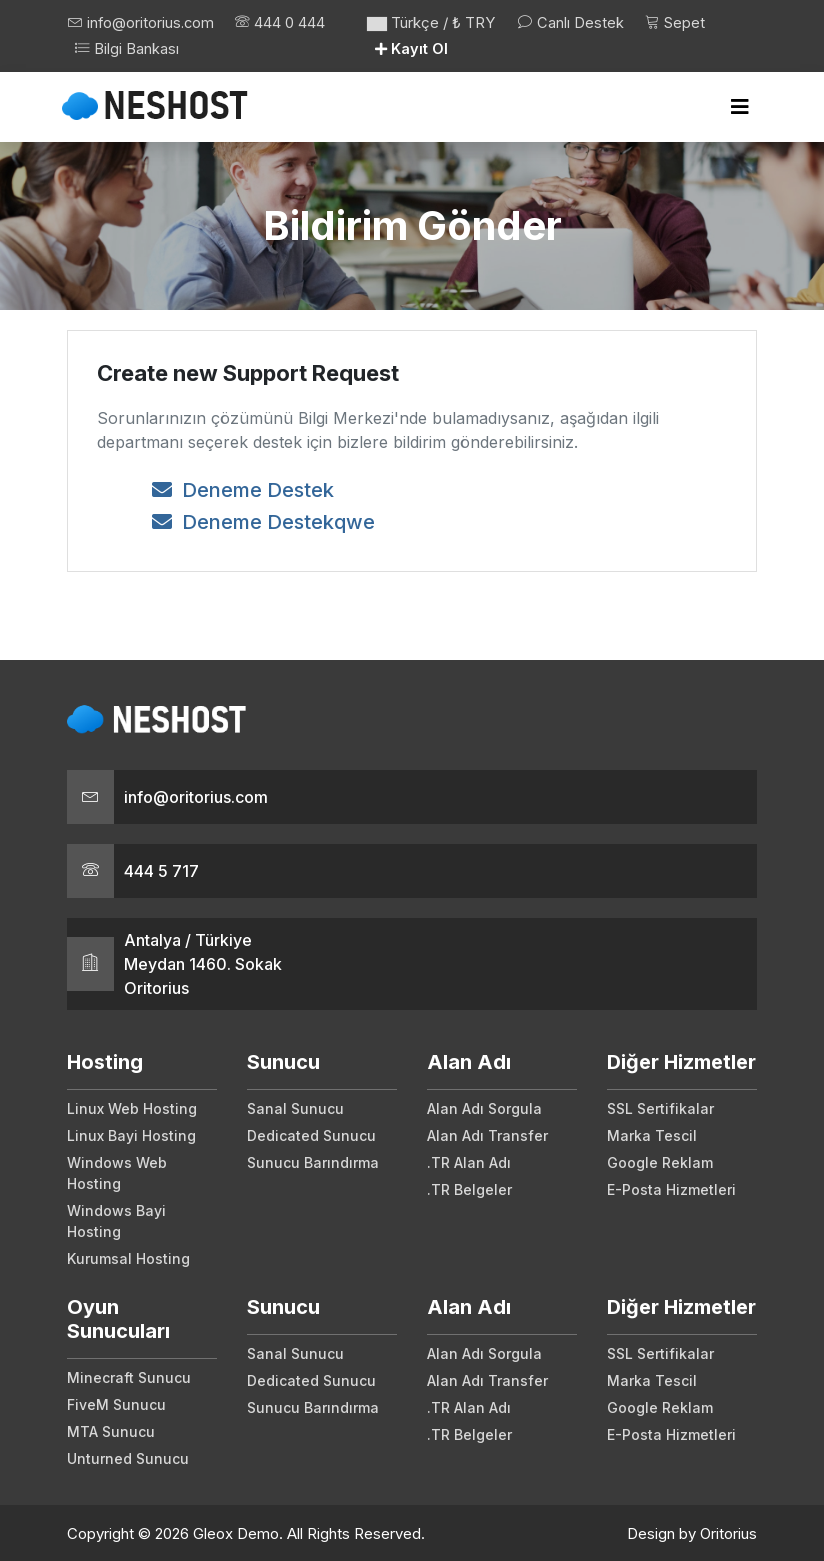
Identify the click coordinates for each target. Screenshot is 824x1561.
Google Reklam (660, 1159)
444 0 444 (122, 47)
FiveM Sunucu (116, 1401)
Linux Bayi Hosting (131, 1132)
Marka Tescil (652, 1132)
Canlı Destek (572, 22)
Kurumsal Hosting (128, 1255)
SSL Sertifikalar (660, 1105)
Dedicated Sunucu (311, 1132)
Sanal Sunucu (295, 1105)
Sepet (679, 22)
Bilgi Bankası (243, 47)
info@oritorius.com (141, 22)
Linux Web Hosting (132, 1105)
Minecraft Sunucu (129, 1374)
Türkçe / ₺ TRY (431, 22)
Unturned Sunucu (128, 1455)
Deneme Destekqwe (263, 519)
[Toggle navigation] (740, 104)
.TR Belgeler (469, 1186)
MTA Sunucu (111, 1428)
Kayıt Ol (413, 47)
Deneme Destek (243, 487)
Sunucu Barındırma (313, 1159)
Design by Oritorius (692, 1530)
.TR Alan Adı (469, 1159)
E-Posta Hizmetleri (671, 1186)
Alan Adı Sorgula (484, 1105)
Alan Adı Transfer (487, 1132)
